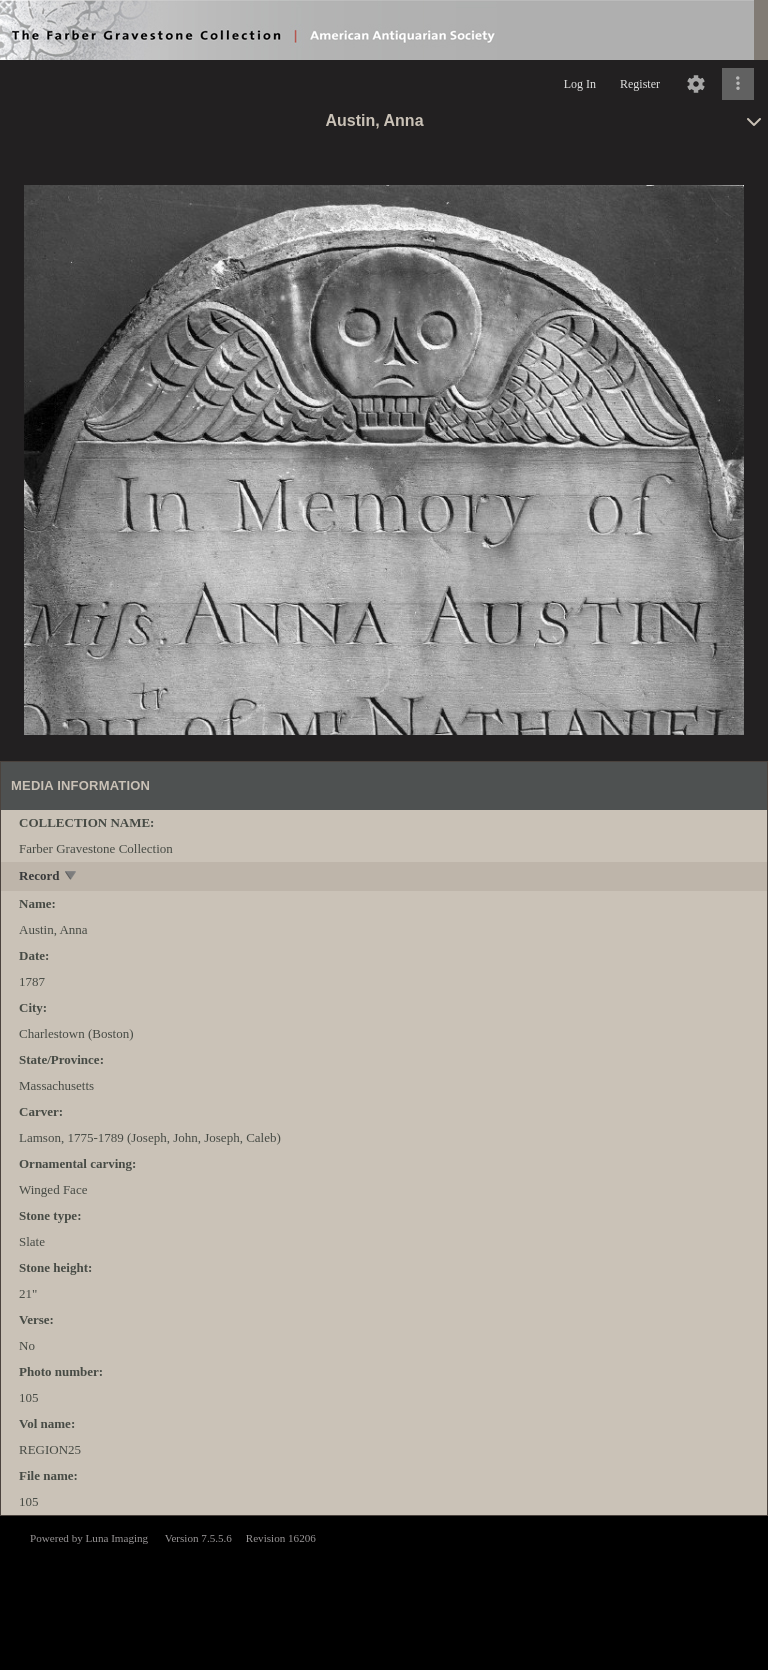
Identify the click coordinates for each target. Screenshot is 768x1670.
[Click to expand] (738, 84)
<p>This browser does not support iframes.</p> (384, 1591)
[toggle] (71, 877)
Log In (580, 84)
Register (640, 84)
